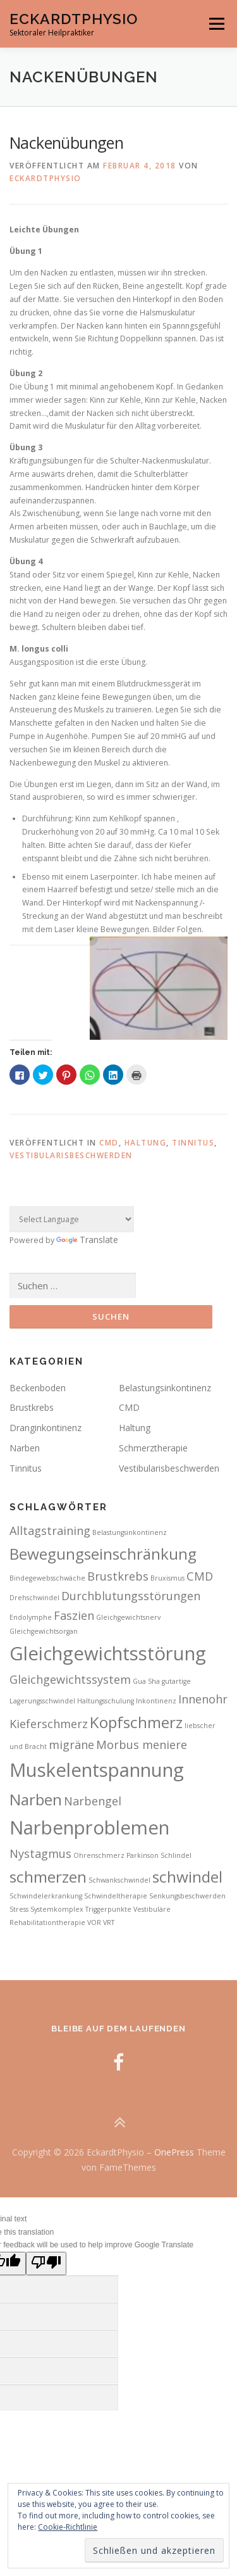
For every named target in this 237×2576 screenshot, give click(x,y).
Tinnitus (193, 1142)
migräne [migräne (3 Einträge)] (71, 1744)
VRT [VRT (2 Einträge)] (108, 1922)
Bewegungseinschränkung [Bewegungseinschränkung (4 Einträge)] (103, 1553)
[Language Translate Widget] (71, 1219)
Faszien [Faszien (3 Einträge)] (74, 1615)
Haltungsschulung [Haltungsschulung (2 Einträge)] (105, 1700)
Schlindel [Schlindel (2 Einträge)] (176, 1855)
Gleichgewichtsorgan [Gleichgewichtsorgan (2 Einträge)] (43, 1631)
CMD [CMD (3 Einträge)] (199, 1576)
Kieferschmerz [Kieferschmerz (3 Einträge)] (48, 1723)
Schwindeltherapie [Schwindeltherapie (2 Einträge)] (115, 1895)
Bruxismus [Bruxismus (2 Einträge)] (167, 1578)
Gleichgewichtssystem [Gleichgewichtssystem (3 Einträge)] (70, 1679)
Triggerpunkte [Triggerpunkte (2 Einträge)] (108, 1909)
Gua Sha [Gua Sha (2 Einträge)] (146, 1681)
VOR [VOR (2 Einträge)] (94, 1922)
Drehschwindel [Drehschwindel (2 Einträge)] (34, 1597)
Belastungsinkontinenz (165, 1388)
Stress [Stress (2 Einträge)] (18, 1909)
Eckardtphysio (45, 178)
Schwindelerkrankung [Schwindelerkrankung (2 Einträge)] (45, 1895)
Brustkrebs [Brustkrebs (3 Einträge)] (118, 1576)
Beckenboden (37, 1388)
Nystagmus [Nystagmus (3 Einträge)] (40, 1853)
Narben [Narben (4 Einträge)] (35, 1799)
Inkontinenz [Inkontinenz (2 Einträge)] (156, 1700)
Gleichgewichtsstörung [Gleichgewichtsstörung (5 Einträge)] (107, 1653)
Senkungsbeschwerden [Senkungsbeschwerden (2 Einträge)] (187, 1895)
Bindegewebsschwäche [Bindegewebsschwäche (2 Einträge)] (47, 1578)
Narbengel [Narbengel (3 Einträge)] (92, 1801)
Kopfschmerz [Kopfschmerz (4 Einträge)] (136, 1722)
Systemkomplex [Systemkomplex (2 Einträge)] (56, 1909)
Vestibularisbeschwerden (71, 1155)
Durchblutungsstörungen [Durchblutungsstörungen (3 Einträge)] (130, 1595)
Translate (87, 1240)
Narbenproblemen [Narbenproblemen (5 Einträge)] (89, 1827)
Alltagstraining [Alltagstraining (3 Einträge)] (49, 1530)
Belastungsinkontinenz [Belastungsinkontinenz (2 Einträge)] (129, 1532)
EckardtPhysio (73, 18)
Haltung (146, 1142)
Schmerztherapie (153, 1448)
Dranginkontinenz (45, 1428)
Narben (24, 1448)
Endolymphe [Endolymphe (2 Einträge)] (30, 1617)
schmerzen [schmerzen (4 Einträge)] (48, 1876)
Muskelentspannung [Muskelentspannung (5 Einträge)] (96, 1770)
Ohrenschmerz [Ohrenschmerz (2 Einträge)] (99, 1855)
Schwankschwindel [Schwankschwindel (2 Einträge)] (119, 1880)
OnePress (174, 2152)
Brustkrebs (31, 1407)
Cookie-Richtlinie (67, 2527)
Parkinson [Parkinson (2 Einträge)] (142, 1855)
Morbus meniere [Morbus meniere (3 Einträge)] (141, 1744)
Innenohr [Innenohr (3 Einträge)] (203, 1699)
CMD (109, 1142)
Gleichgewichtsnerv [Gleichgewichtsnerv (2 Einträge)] (128, 1617)
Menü (215, 23)
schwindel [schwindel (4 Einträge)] (187, 1876)
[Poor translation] (46, 2263)
